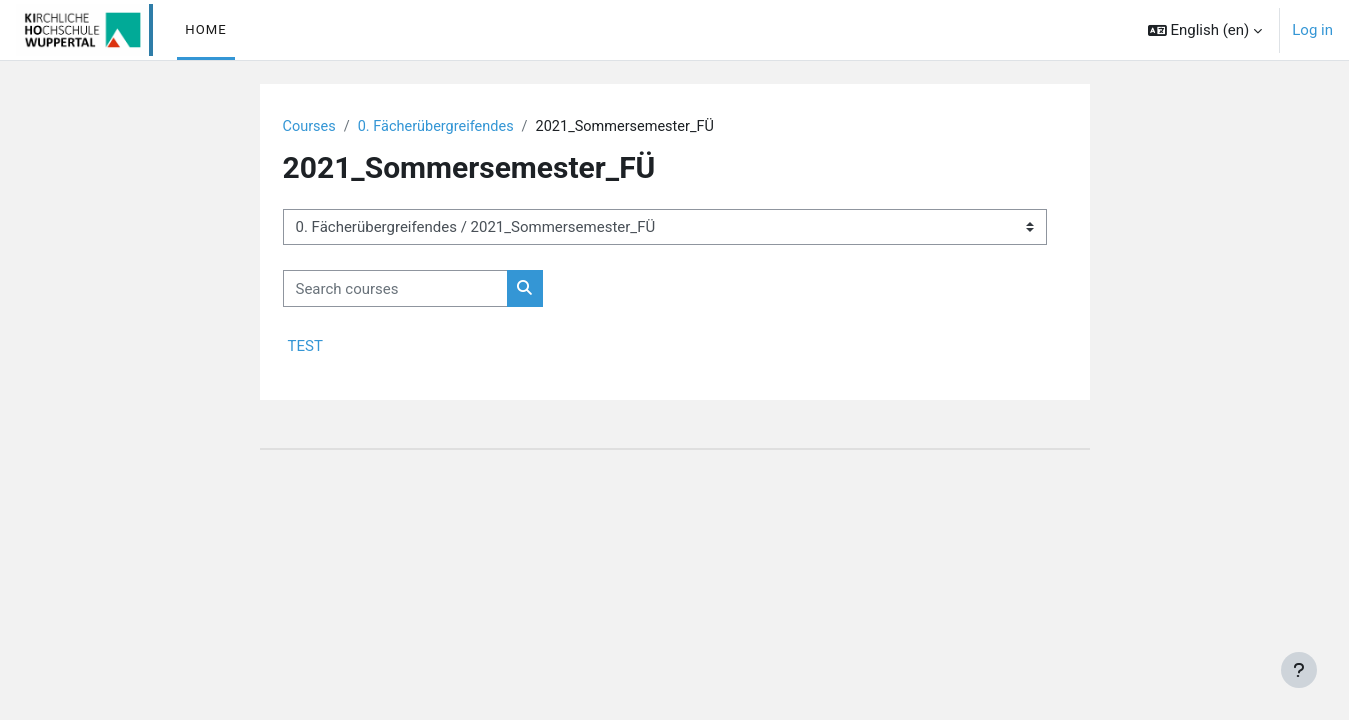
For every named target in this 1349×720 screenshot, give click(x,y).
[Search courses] (395, 289)
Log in (1312, 30)
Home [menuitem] (205, 29)
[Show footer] (1299, 670)
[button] (1205, 30)
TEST (305, 347)
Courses (310, 127)
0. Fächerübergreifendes (440, 127)
